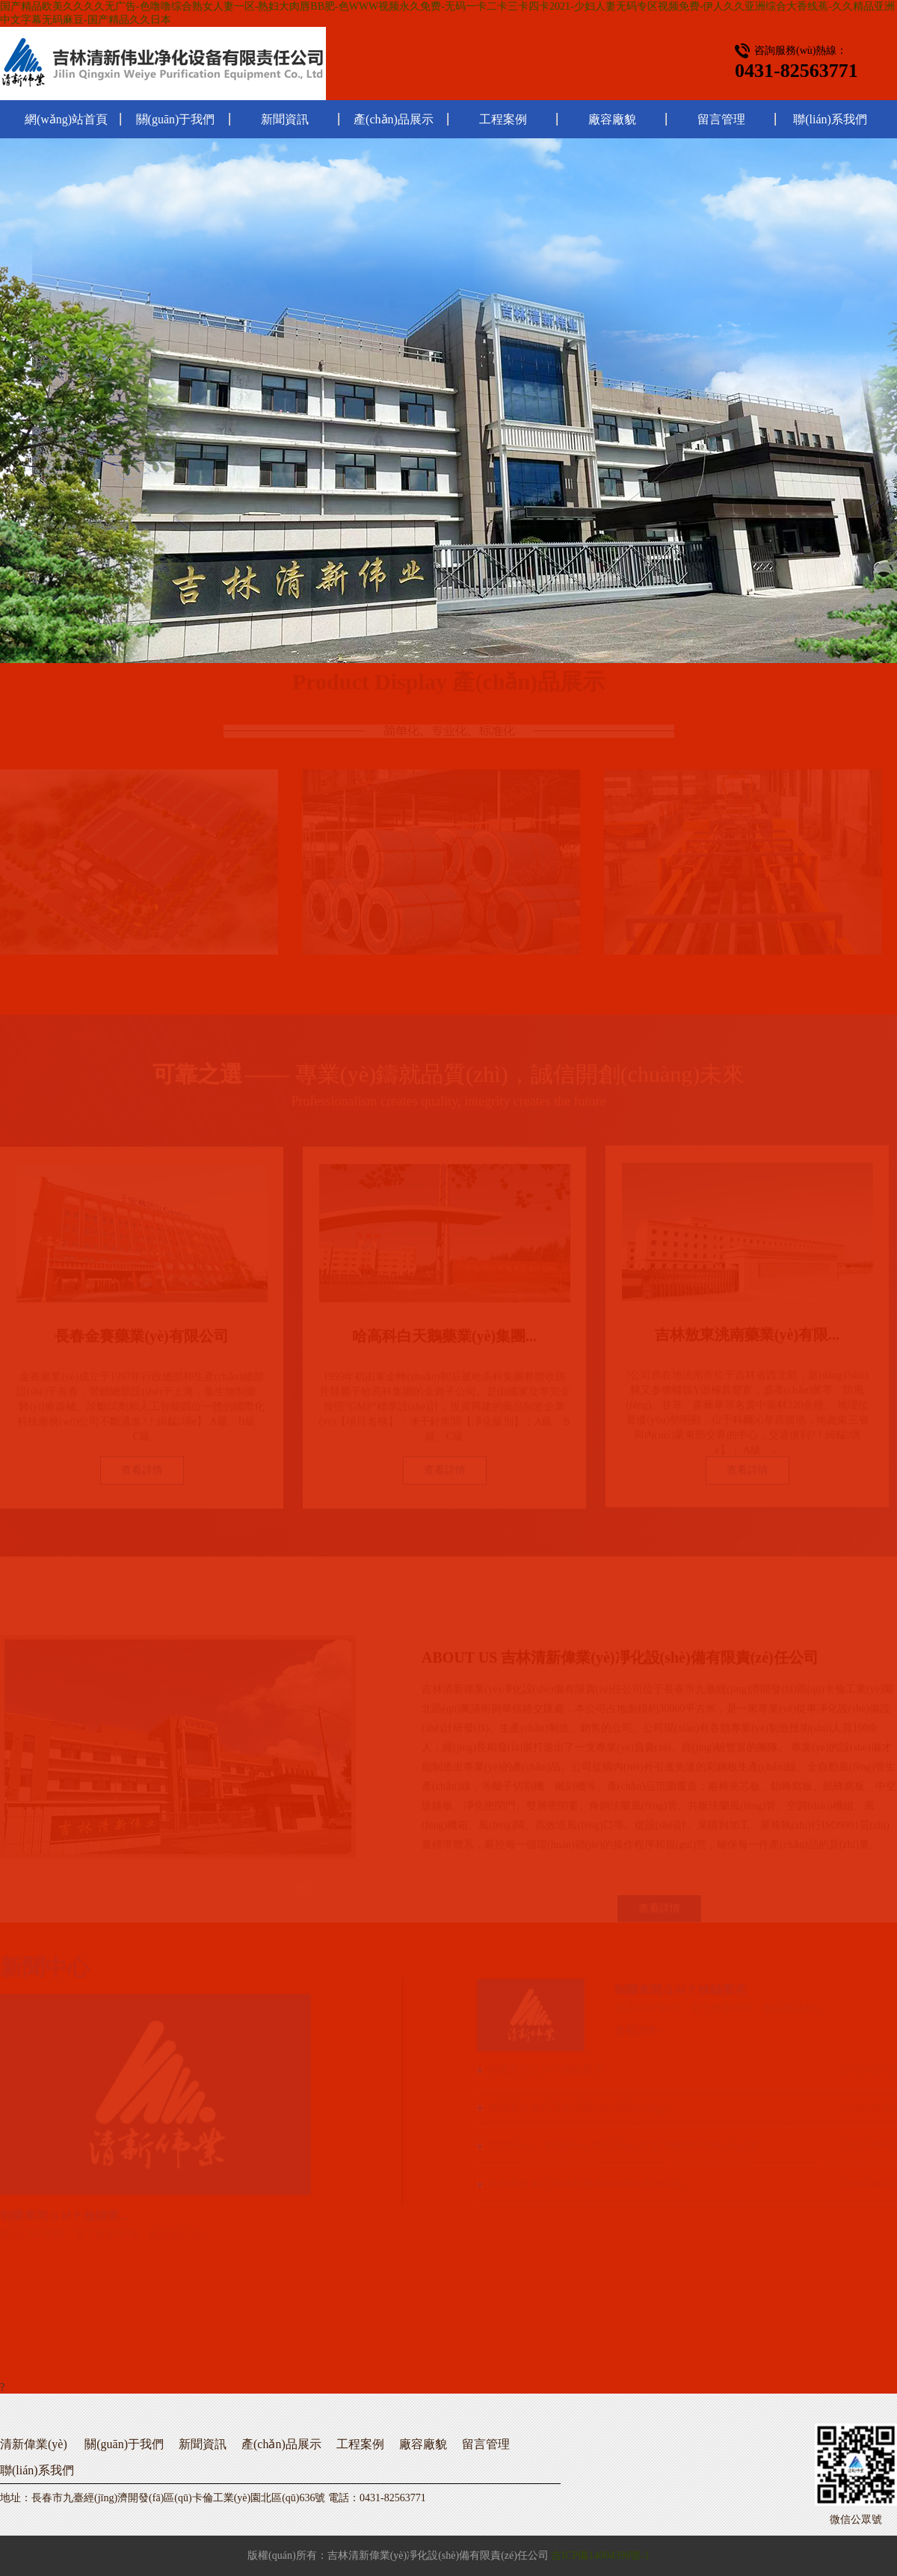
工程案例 (503, 119)
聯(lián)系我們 (830, 119)
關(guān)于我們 (175, 119)
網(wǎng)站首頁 (66, 119)
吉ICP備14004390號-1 (600, 2555)
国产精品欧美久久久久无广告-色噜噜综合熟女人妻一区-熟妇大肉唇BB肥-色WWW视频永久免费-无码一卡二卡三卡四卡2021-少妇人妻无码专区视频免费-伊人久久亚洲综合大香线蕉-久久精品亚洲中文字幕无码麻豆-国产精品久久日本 (447, 13)
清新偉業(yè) (33, 2444)
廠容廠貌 (612, 119)
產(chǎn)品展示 (394, 119)
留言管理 (721, 119)
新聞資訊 (285, 119)
